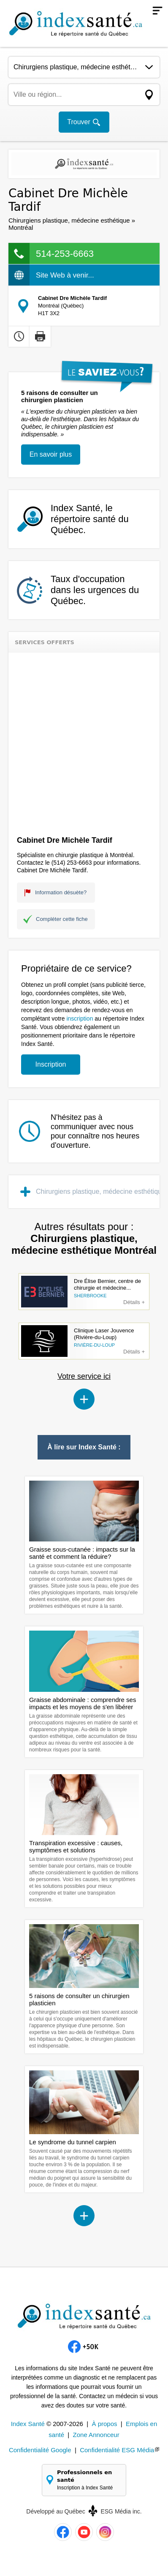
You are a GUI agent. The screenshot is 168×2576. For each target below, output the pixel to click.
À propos (104, 2423)
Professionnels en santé (88, 2480)
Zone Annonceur (96, 2434)
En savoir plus (51, 454)
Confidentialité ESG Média (117, 2449)
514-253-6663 (65, 253)
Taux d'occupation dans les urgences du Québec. (95, 590)
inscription (79, 1018)
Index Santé (28, 2423)
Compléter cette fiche (62, 919)
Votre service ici (84, 1376)
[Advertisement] (84, 741)
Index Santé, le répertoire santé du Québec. (90, 519)
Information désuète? (61, 892)
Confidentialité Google (40, 2449)
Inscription (50, 1064)
